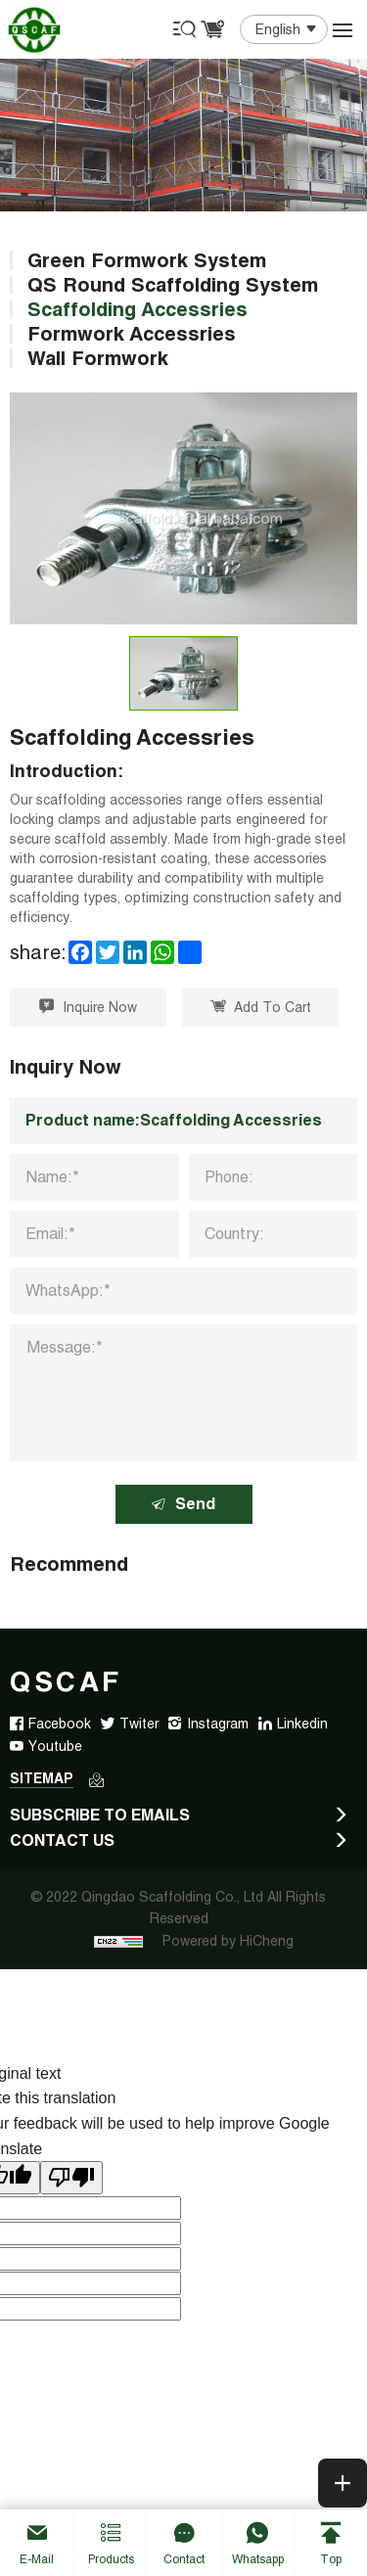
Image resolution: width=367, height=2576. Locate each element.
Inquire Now (88, 1007)
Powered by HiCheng (228, 1941)
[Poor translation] (71, 2177)
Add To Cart (260, 1007)
